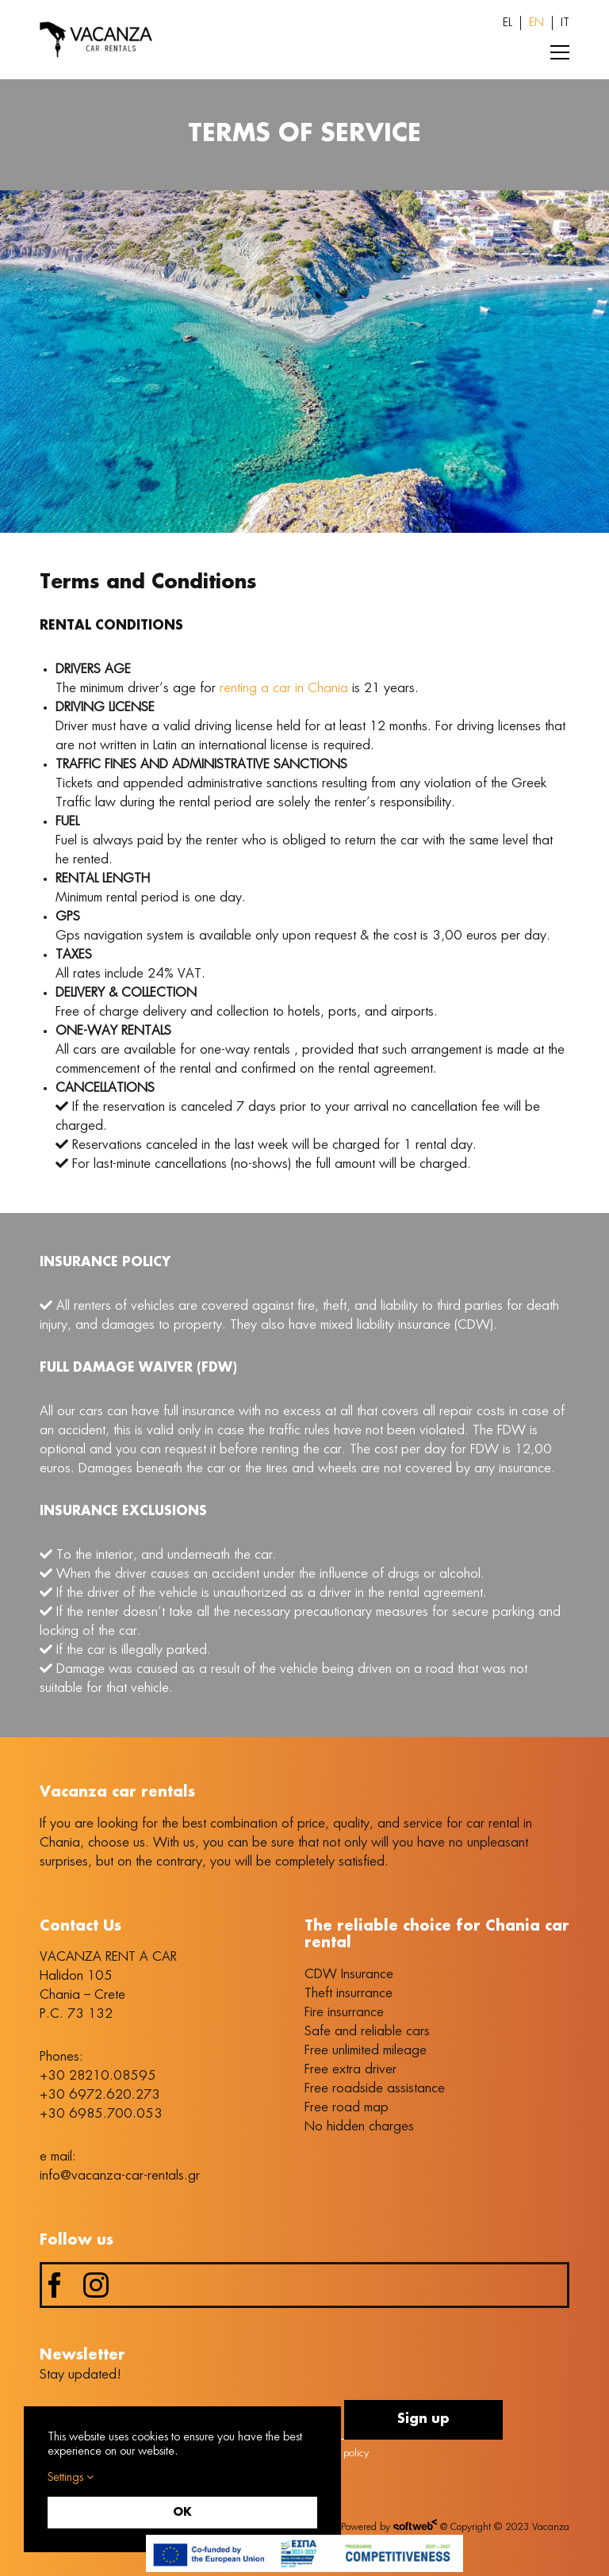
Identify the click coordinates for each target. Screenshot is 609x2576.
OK (182, 2512)
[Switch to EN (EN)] (536, 23)
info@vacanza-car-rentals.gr (120, 2175)
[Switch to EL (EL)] (507, 23)
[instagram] (96, 2285)
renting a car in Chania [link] (284, 688)
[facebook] (54, 2285)
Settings (71, 2477)
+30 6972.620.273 (100, 2094)
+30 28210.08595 (98, 2075)
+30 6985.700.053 (101, 2113)
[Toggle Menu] (560, 52)
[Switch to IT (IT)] (565, 23)
